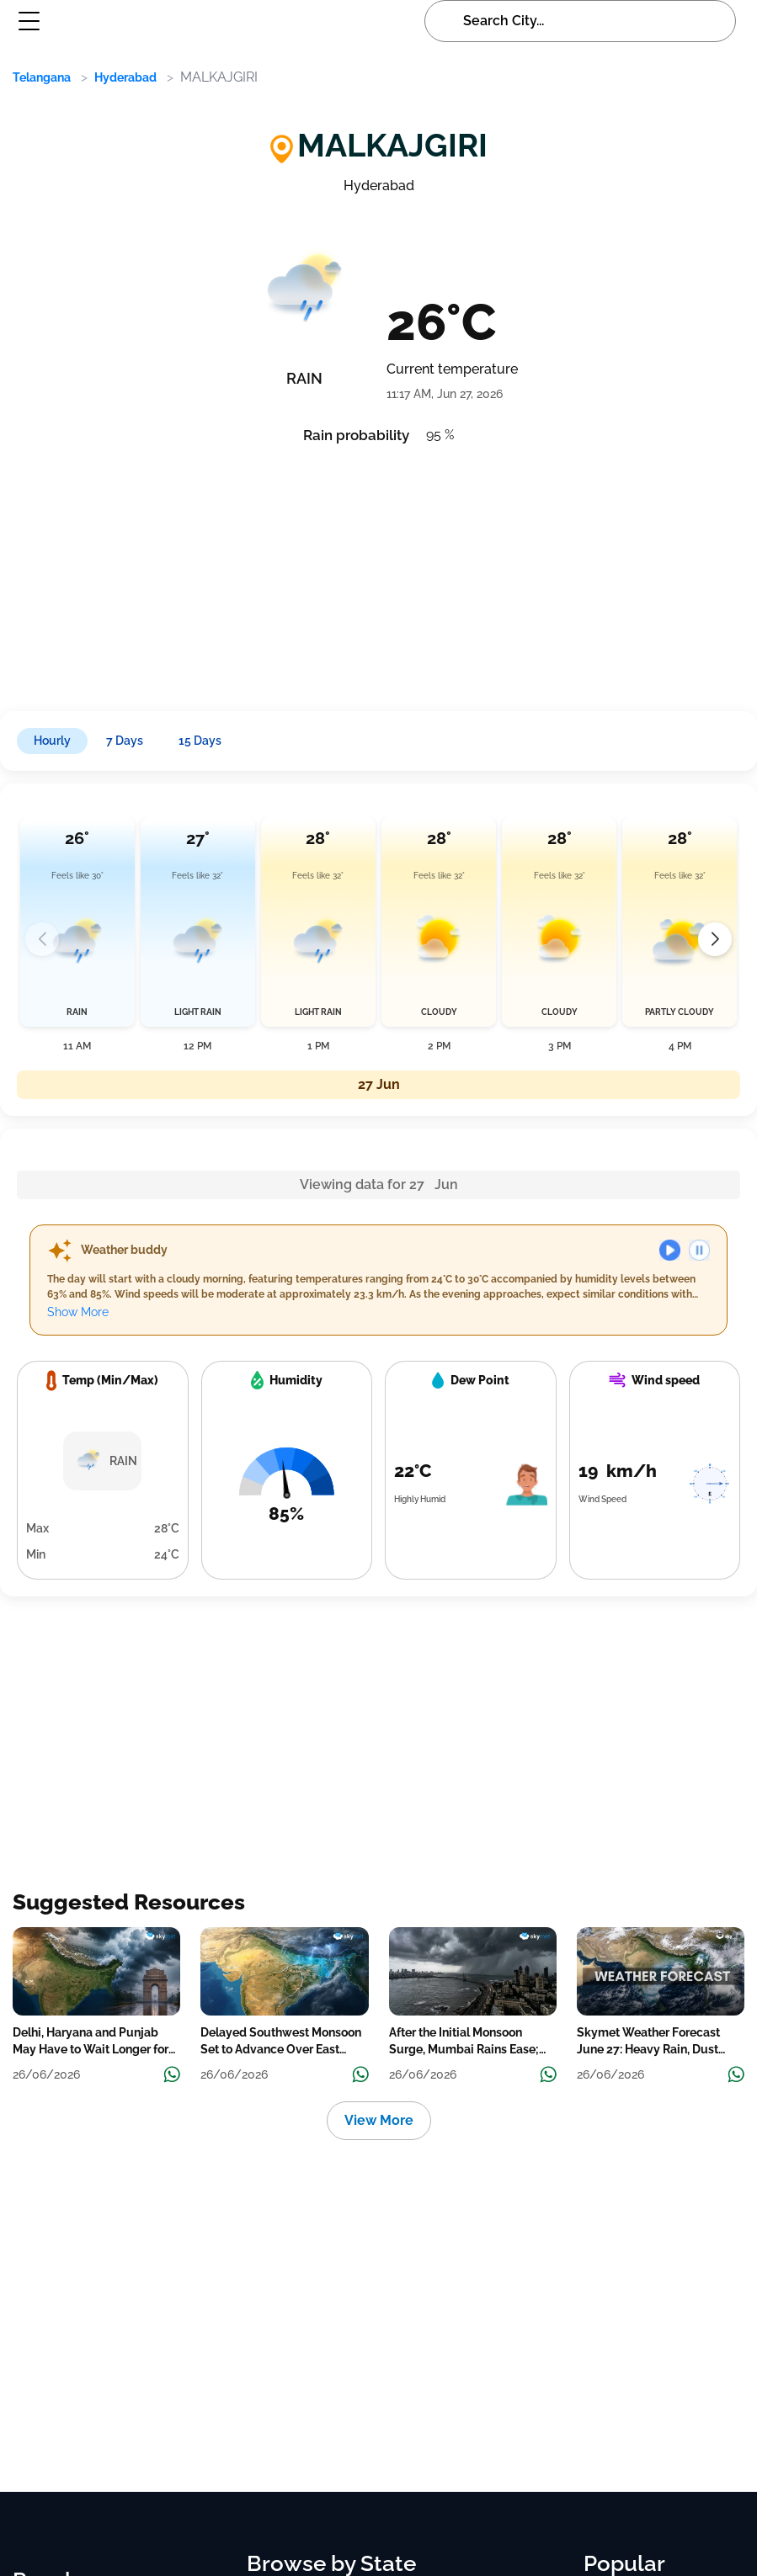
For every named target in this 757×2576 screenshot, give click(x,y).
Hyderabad (125, 77)
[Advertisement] (367, 572)
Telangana (42, 77)
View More (378, 2120)
